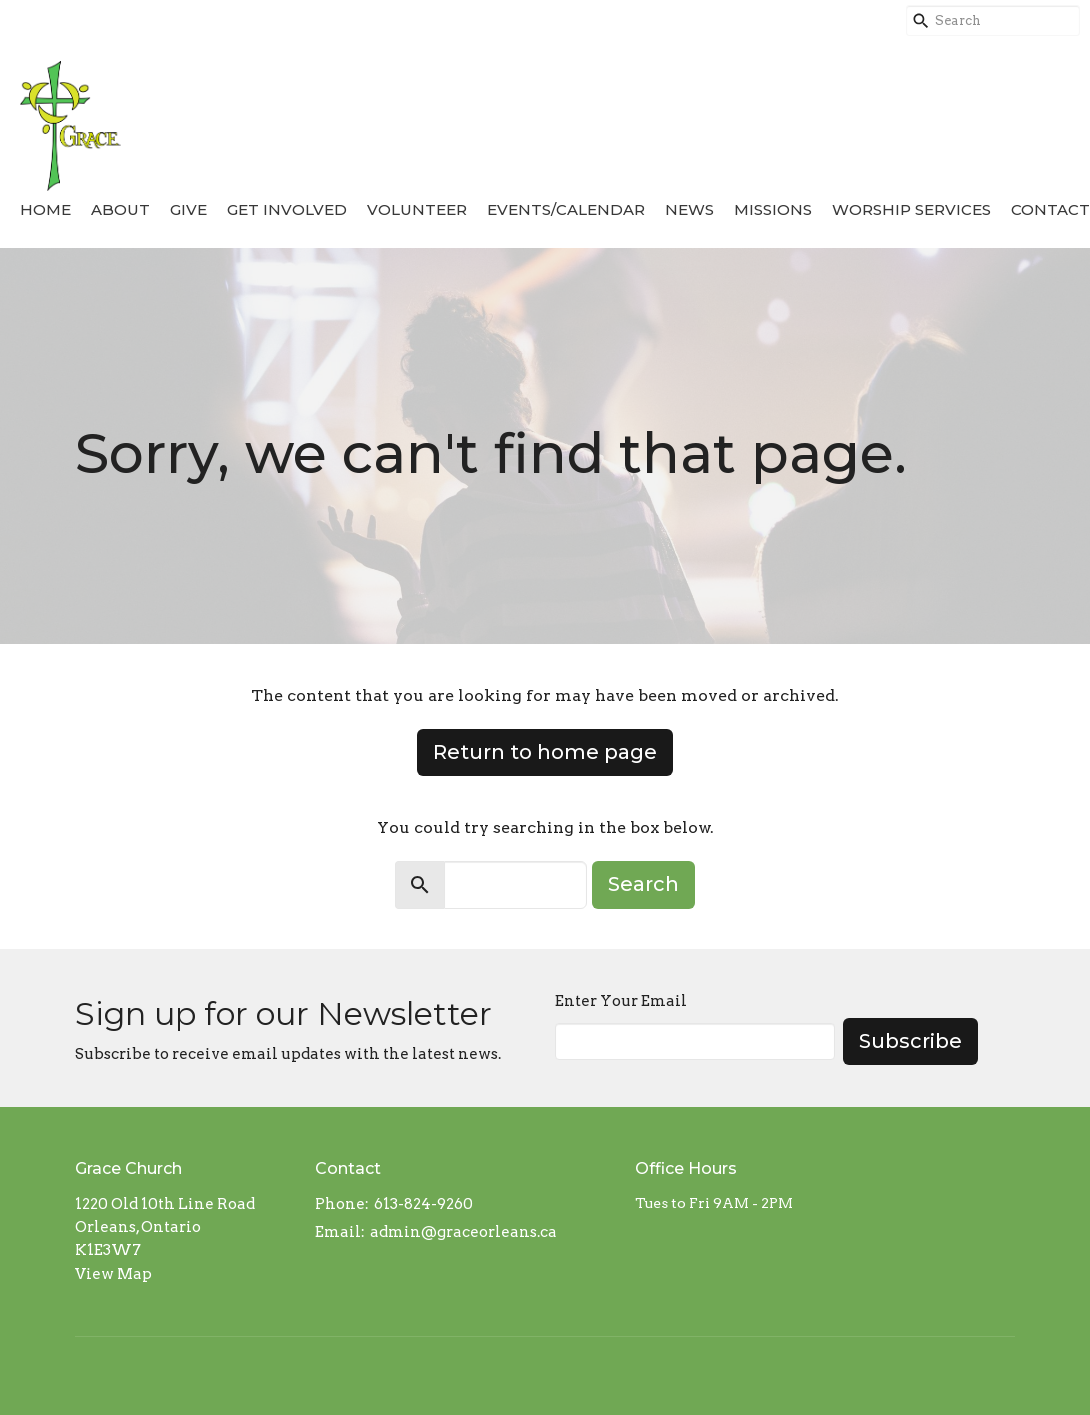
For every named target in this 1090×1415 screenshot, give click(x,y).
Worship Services (911, 209)
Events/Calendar (566, 209)
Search (643, 884)
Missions (773, 209)
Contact (1050, 209)
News (689, 209)
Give (188, 209)
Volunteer (417, 209)
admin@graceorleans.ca (463, 1232)
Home (45, 209)
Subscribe (910, 1041)
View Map (113, 1274)
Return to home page (545, 752)
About (120, 209)
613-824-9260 (423, 1204)
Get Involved (287, 209)
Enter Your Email (621, 1001)
